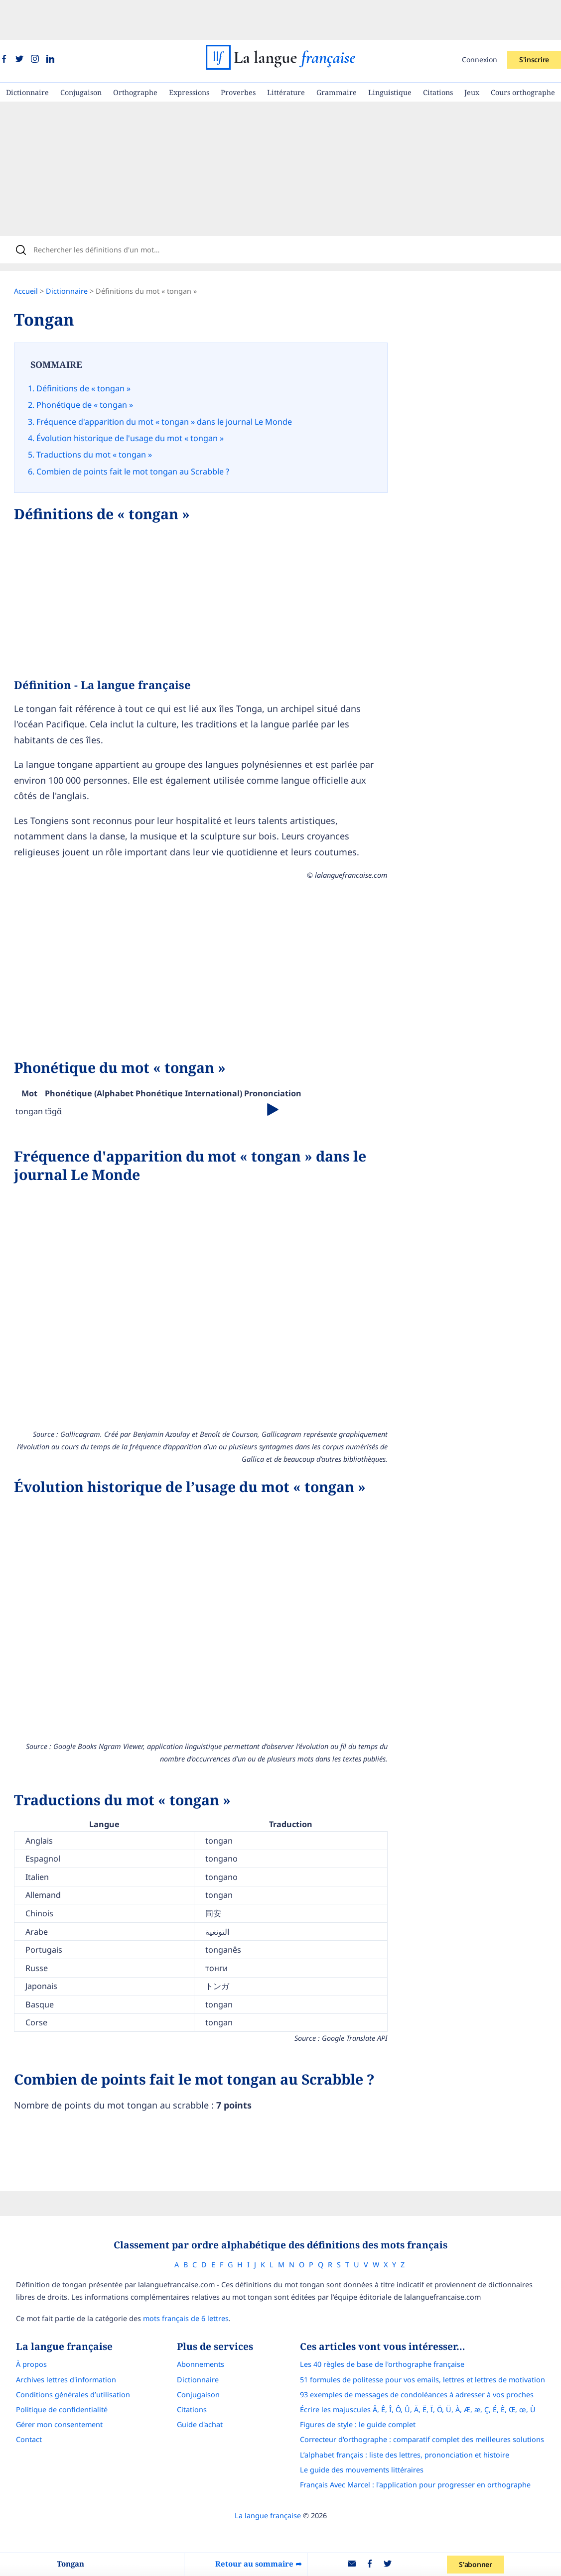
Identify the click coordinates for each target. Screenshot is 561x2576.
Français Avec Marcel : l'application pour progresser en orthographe (424, 2443)
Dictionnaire (27, 52)
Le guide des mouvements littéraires (371, 2428)
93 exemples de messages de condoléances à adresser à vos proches (426, 2353)
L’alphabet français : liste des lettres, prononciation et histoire (414, 2413)
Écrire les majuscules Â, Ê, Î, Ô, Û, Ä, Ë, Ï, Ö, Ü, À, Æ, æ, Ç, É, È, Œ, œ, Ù (427, 2368)
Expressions (189, 52)
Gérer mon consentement (49, 2383)
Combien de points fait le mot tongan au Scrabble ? (142, 426)
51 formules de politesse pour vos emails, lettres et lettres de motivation (432, 2338)
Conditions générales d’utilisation (63, 2353)
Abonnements (200, 2323)
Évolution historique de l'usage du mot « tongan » (140, 397)
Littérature (286, 52)
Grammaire (336, 52)
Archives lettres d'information (56, 2338)
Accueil (36, 258)
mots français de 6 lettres (176, 2277)
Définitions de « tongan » (93, 355)
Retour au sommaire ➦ (260, 2564)
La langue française (268, 2474)
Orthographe (135, 52)
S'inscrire (534, 19)
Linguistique (390, 52)
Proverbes (238, 52)
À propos (21, 2323)
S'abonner (479, 2564)
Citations (438, 52)
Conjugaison (81, 52)
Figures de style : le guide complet (367, 2383)
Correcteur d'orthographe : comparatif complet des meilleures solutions (431, 2398)
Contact (19, 2398)
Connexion (479, 19)
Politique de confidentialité (52, 2368)
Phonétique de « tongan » (94, 369)
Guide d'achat (200, 2383)
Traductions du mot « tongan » (104, 411)
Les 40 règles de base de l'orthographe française (391, 2323)
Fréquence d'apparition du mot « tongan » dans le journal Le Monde (174, 383)
